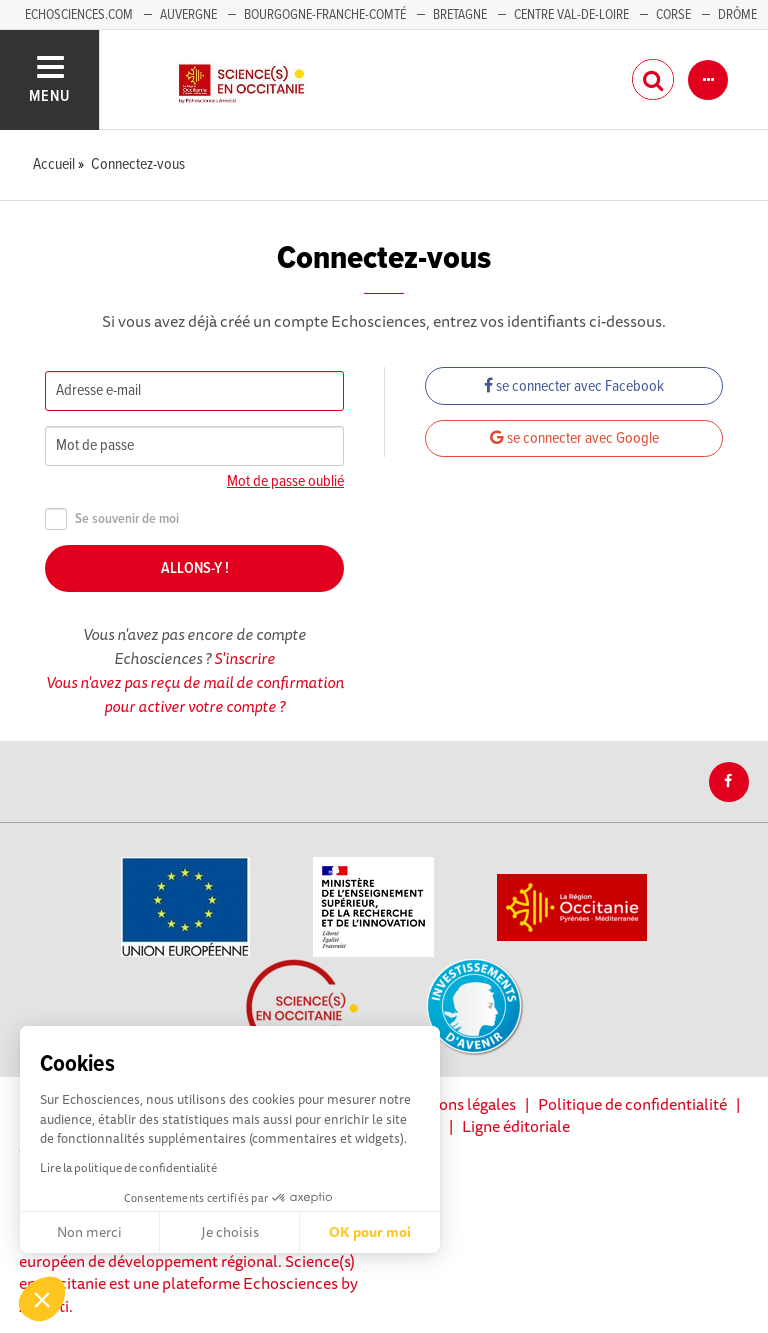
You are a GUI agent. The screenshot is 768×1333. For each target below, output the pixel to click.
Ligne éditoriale (516, 1126)
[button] (42, 1299)
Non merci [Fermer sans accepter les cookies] (89, 1232)
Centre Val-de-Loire (571, 15)
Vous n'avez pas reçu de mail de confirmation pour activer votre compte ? (195, 694)
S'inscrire (244, 658)
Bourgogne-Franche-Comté (325, 15)
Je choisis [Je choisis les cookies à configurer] (230, 1232)
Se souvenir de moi (112, 519)
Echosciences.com (79, 15)
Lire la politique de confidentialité (128, 1167)
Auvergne (188, 15)
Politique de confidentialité (632, 1104)
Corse (673, 15)
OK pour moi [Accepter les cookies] (370, 1232)
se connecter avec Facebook (574, 386)
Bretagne (460, 15)
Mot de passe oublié (285, 481)
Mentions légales (457, 1104)
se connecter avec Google (574, 438)
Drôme (737, 15)
